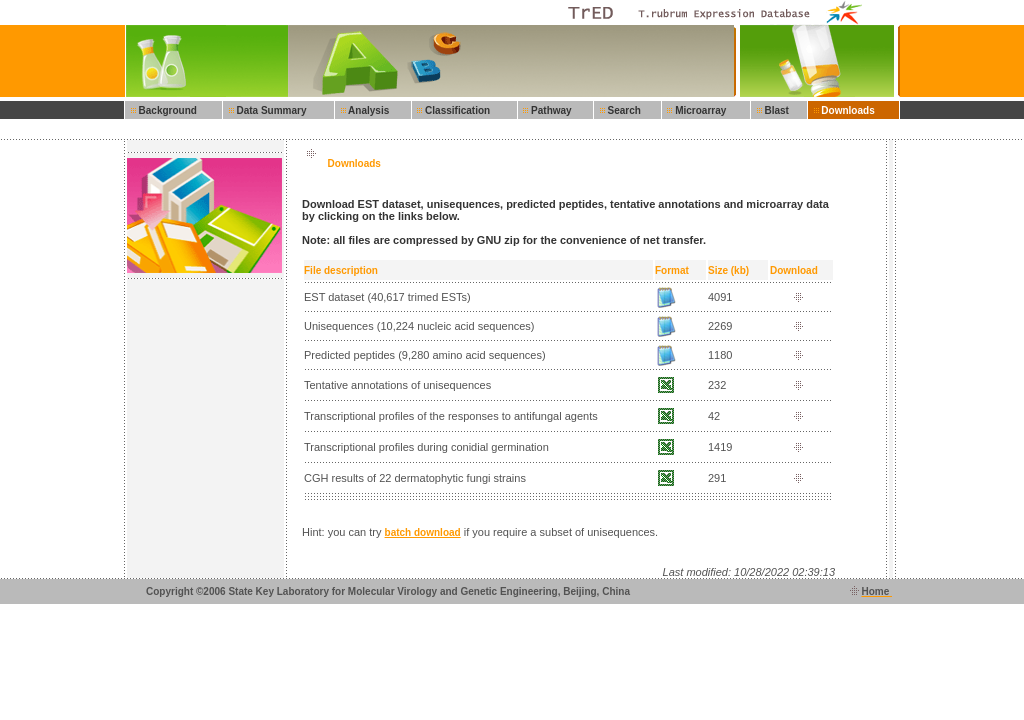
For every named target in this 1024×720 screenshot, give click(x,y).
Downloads (845, 110)
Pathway (549, 110)
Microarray (698, 110)
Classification (455, 110)
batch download (423, 532)
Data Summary (269, 110)
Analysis (366, 110)
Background (165, 110)
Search (621, 110)
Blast (774, 110)
